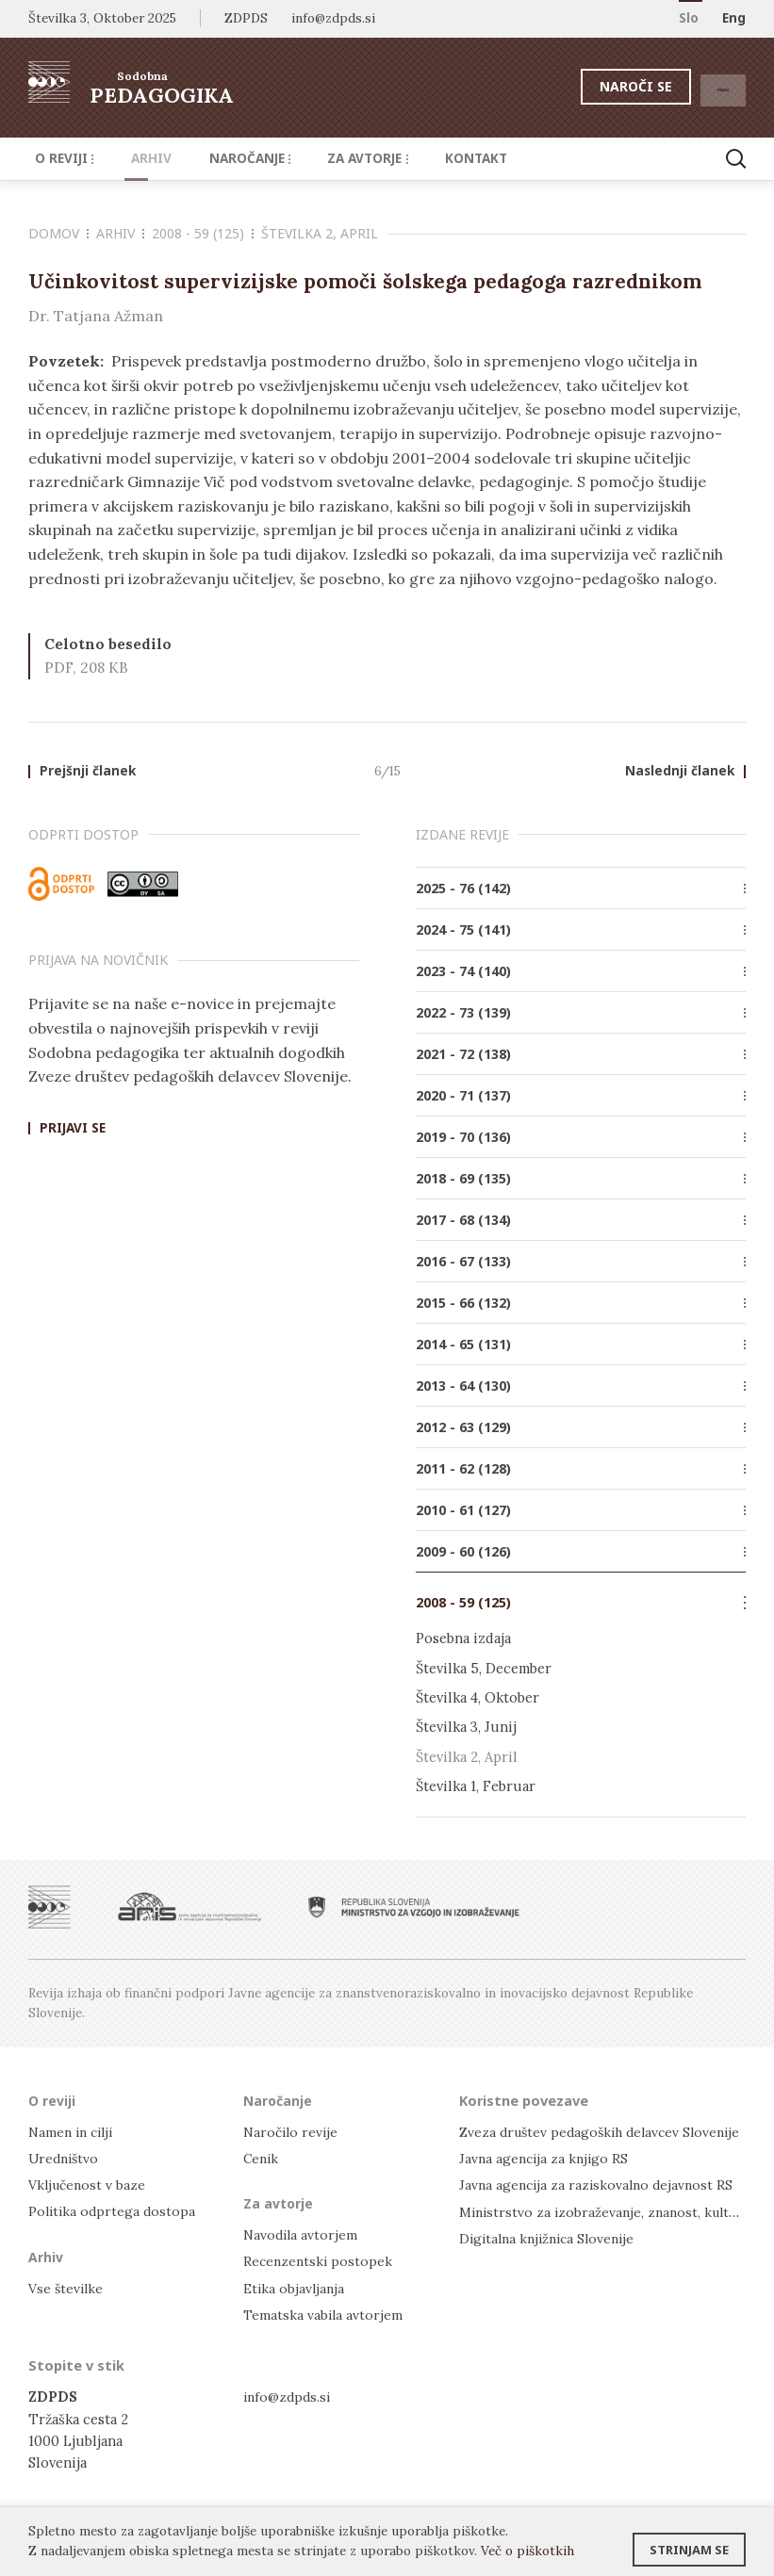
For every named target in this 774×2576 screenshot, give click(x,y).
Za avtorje (333, 158)
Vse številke (67, 2289)
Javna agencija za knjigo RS (546, 2159)
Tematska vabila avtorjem (324, 2315)
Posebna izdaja (463, 1640)
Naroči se (589, 86)
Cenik (262, 2159)
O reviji (60, 158)
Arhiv (136, 158)
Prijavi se (73, 1130)
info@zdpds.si (289, 2398)
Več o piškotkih (527, 2550)
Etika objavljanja (295, 2289)
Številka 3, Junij (466, 1728)
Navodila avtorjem (302, 2235)
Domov (58, 233)
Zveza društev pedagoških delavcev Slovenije (605, 2133)
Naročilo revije (292, 2133)
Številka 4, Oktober (477, 1699)
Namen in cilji (74, 2133)
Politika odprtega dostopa (114, 2212)
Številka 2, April (319, 233)
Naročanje (223, 158)
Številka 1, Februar (475, 1787)
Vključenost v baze (89, 2185)
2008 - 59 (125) (203, 233)
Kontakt (431, 158)
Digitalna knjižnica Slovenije (552, 2239)
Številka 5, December (484, 1670)
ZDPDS (246, 17)
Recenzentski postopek (319, 2263)
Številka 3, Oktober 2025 (102, 17)
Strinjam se (689, 2543)
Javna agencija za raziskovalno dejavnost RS (600, 2185)
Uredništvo (65, 2159)
